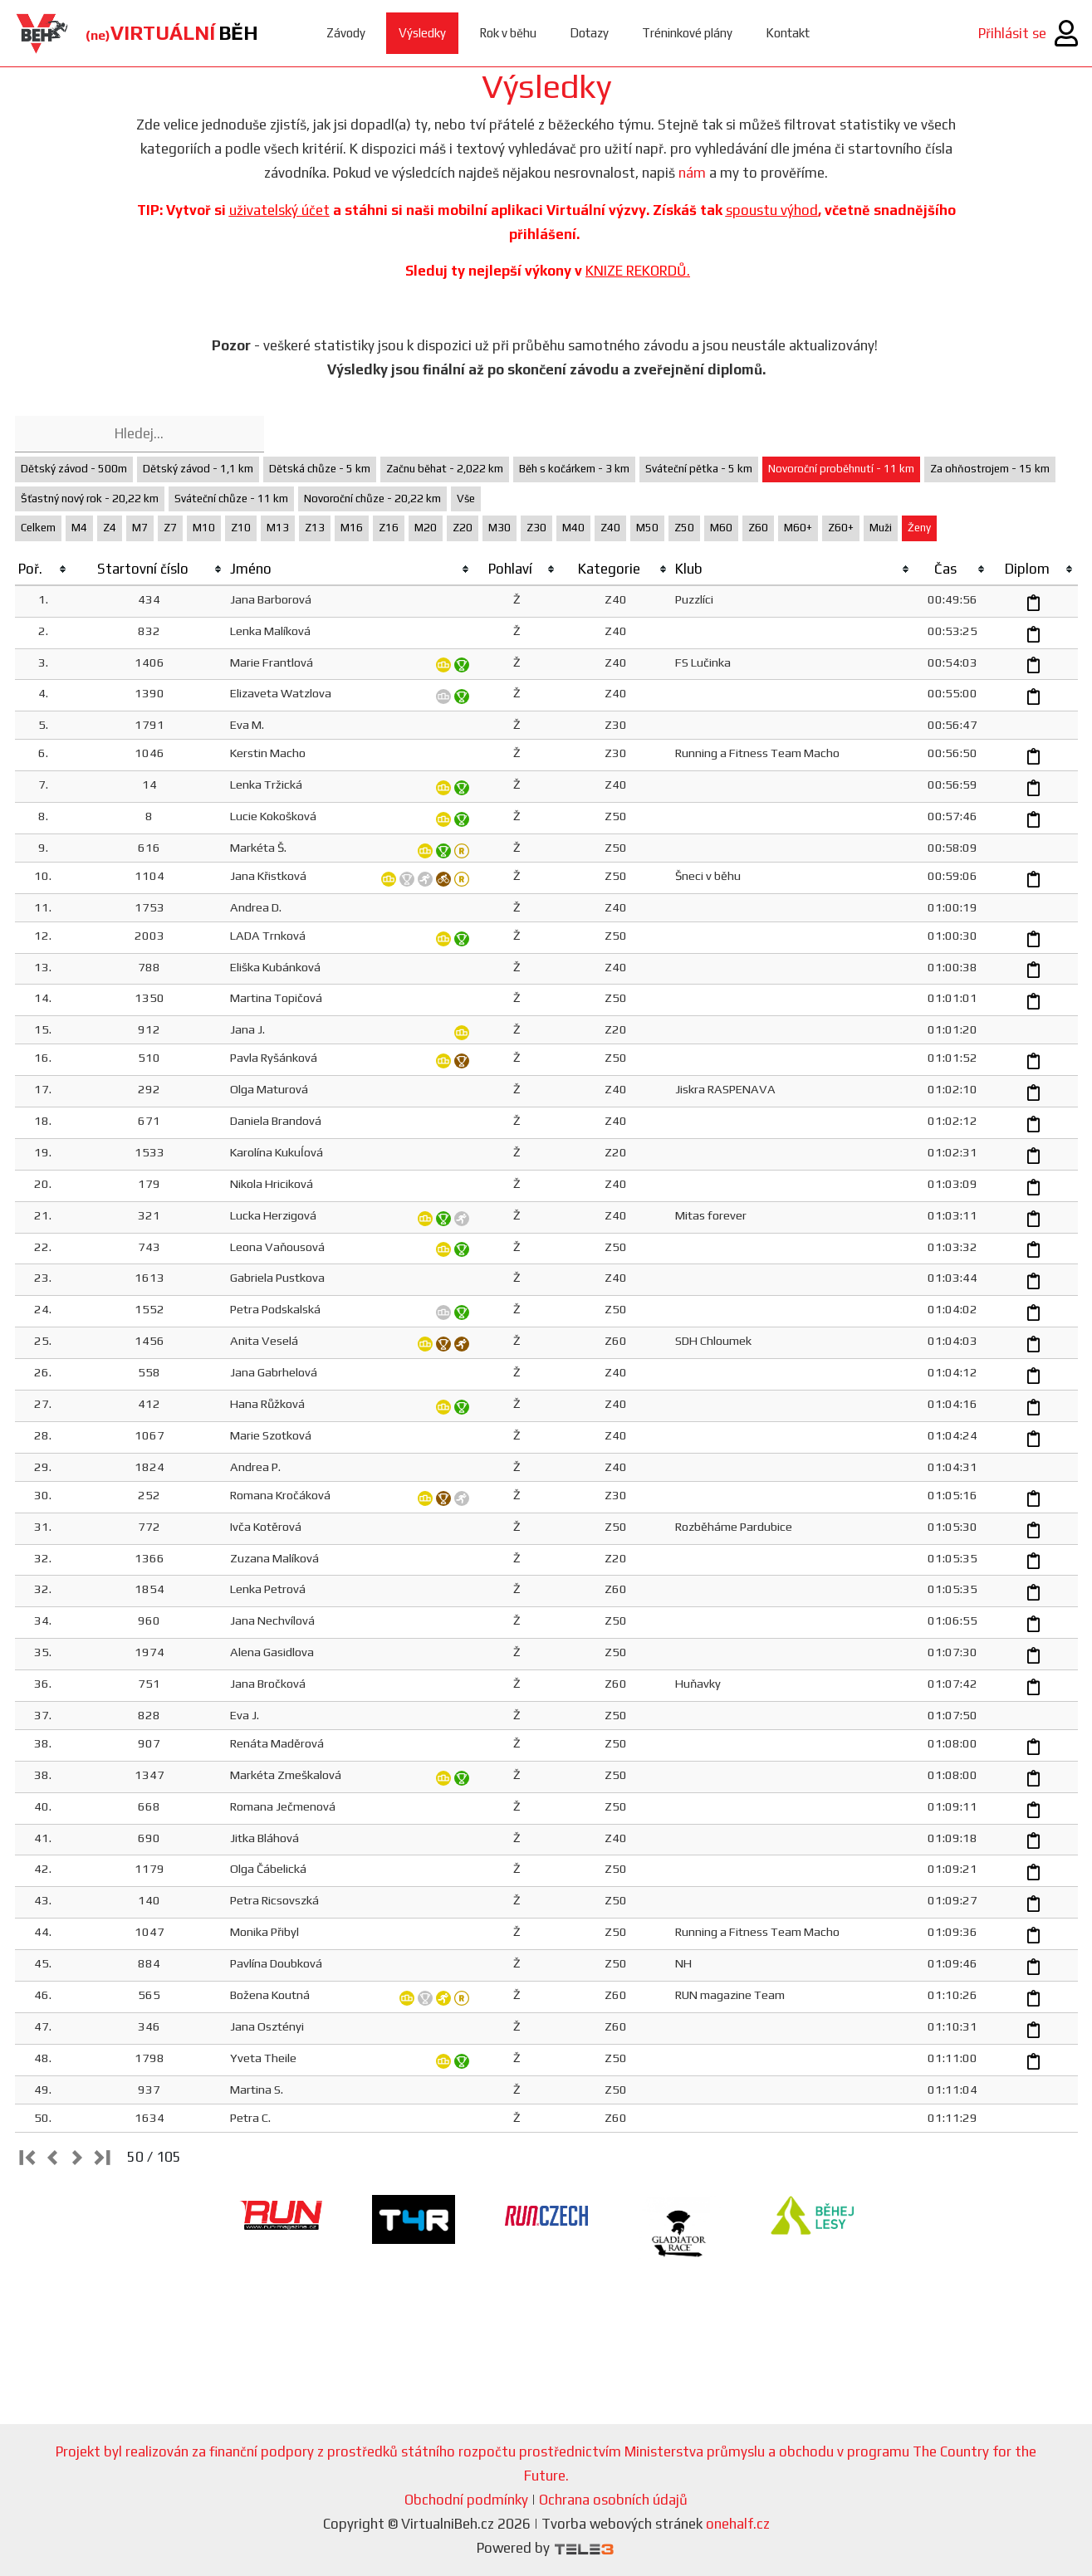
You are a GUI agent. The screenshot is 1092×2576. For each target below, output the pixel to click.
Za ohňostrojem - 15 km (990, 468)
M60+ (798, 527)
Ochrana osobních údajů (613, 2499)
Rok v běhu (507, 33)
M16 (351, 527)
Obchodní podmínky (466, 2499)
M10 (204, 527)
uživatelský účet (279, 210)
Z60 (758, 527)
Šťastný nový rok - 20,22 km (90, 498)
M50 (647, 527)
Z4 (109, 527)
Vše (466, 498)
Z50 (684, 527)
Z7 (170, 527)
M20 (425, 527)
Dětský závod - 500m (74, 468)
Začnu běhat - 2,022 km (444, 468)
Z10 (241, 527)
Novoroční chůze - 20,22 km (372, 498)
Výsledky (422, 33)
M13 (278, 527)
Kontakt (788, 33)
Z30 (536, 527)
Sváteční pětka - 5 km (698, 468)
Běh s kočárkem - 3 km (574, 468)
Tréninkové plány (687, 33)
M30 (499, 527)
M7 (140, 527)
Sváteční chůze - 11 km (231, 498)
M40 (573, 527)
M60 (721, 527)
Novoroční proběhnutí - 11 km (841, 468)
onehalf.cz (738, 2523)
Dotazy (589, 33)
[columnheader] (43, 569)
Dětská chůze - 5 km (319, 468)
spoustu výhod (772, 210)
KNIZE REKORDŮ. (637, 270)
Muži (880, 527)
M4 (79, 527)
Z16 (389, 527)
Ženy (919, 527)
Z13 (315, 527)
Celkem (38, 527)
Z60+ (841, 527)
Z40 (610, 527)
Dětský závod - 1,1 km (198, 468)
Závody (345, 33)
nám (692, 172)
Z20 (463, 527)
